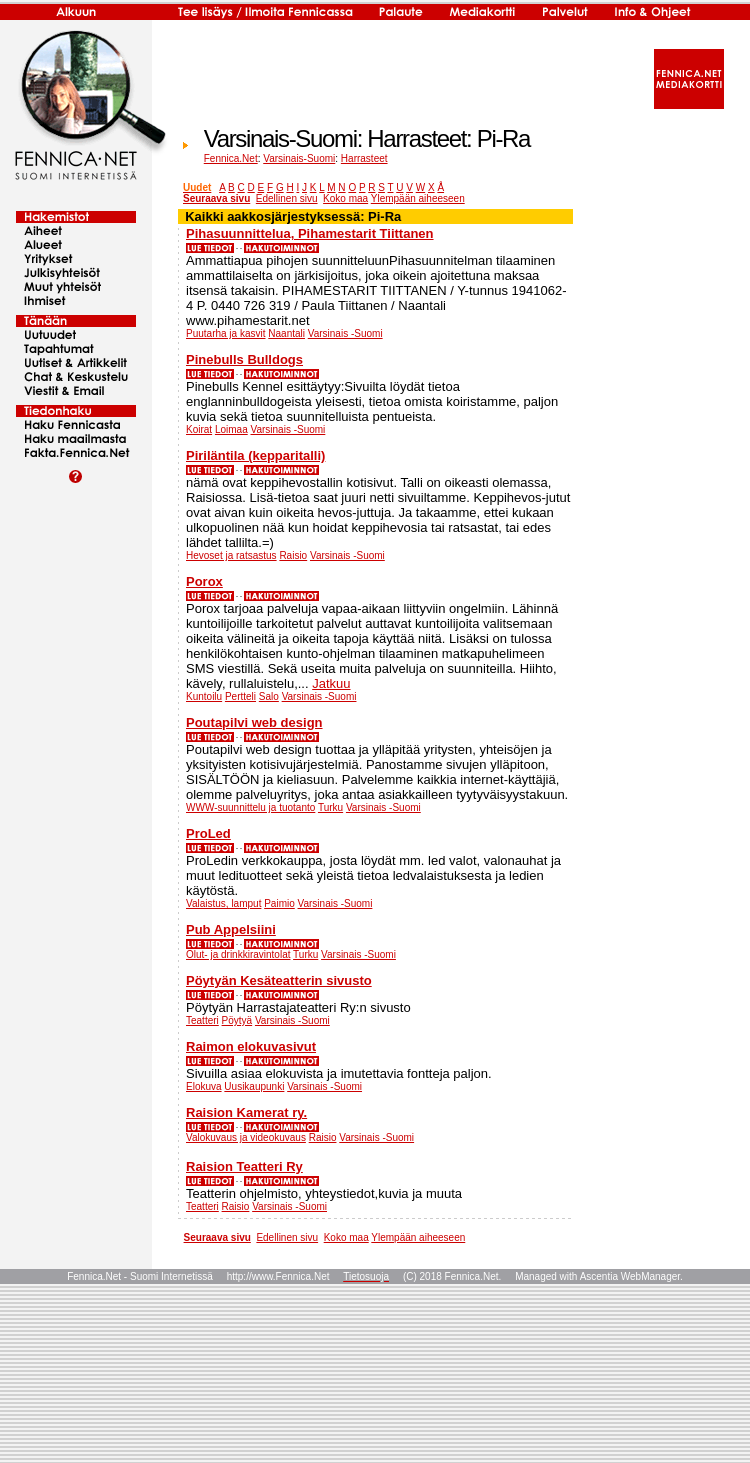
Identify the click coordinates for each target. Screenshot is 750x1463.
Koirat (199, 429)
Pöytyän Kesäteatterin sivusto (279, 980)
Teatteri (202, 1020)
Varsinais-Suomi (299, 158)
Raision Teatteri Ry (244, 1166)
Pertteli (240, 696)
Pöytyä (237, 1020)
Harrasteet (364, 158)
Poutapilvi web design (254, 722)
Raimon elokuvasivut (251, 1046)
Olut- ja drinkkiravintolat (238, 954)
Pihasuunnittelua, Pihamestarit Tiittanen (310, 233)
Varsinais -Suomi (345, 333)
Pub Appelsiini (231, 929)
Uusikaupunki (254, 1086)
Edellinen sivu (287, 198)
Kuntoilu (204, 696)
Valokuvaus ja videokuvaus (246, 1137)
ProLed (208, 833)
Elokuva (204, 1086)
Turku (330, 807)
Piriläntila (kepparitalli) (255, 455)
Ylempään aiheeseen (418, 198)
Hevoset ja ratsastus (231, 555)
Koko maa (345, 198)
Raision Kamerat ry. (246, 1112)
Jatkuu (331, 683)
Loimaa (231, 429)
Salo (269, 696)
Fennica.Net (231, 158)
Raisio (293, 555)
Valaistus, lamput (223, 903)
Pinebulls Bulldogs (244, 359)
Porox (204, 581)
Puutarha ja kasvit (226, 333)
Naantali (286, 333)
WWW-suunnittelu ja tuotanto (250, 807)
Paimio (279, 903)
